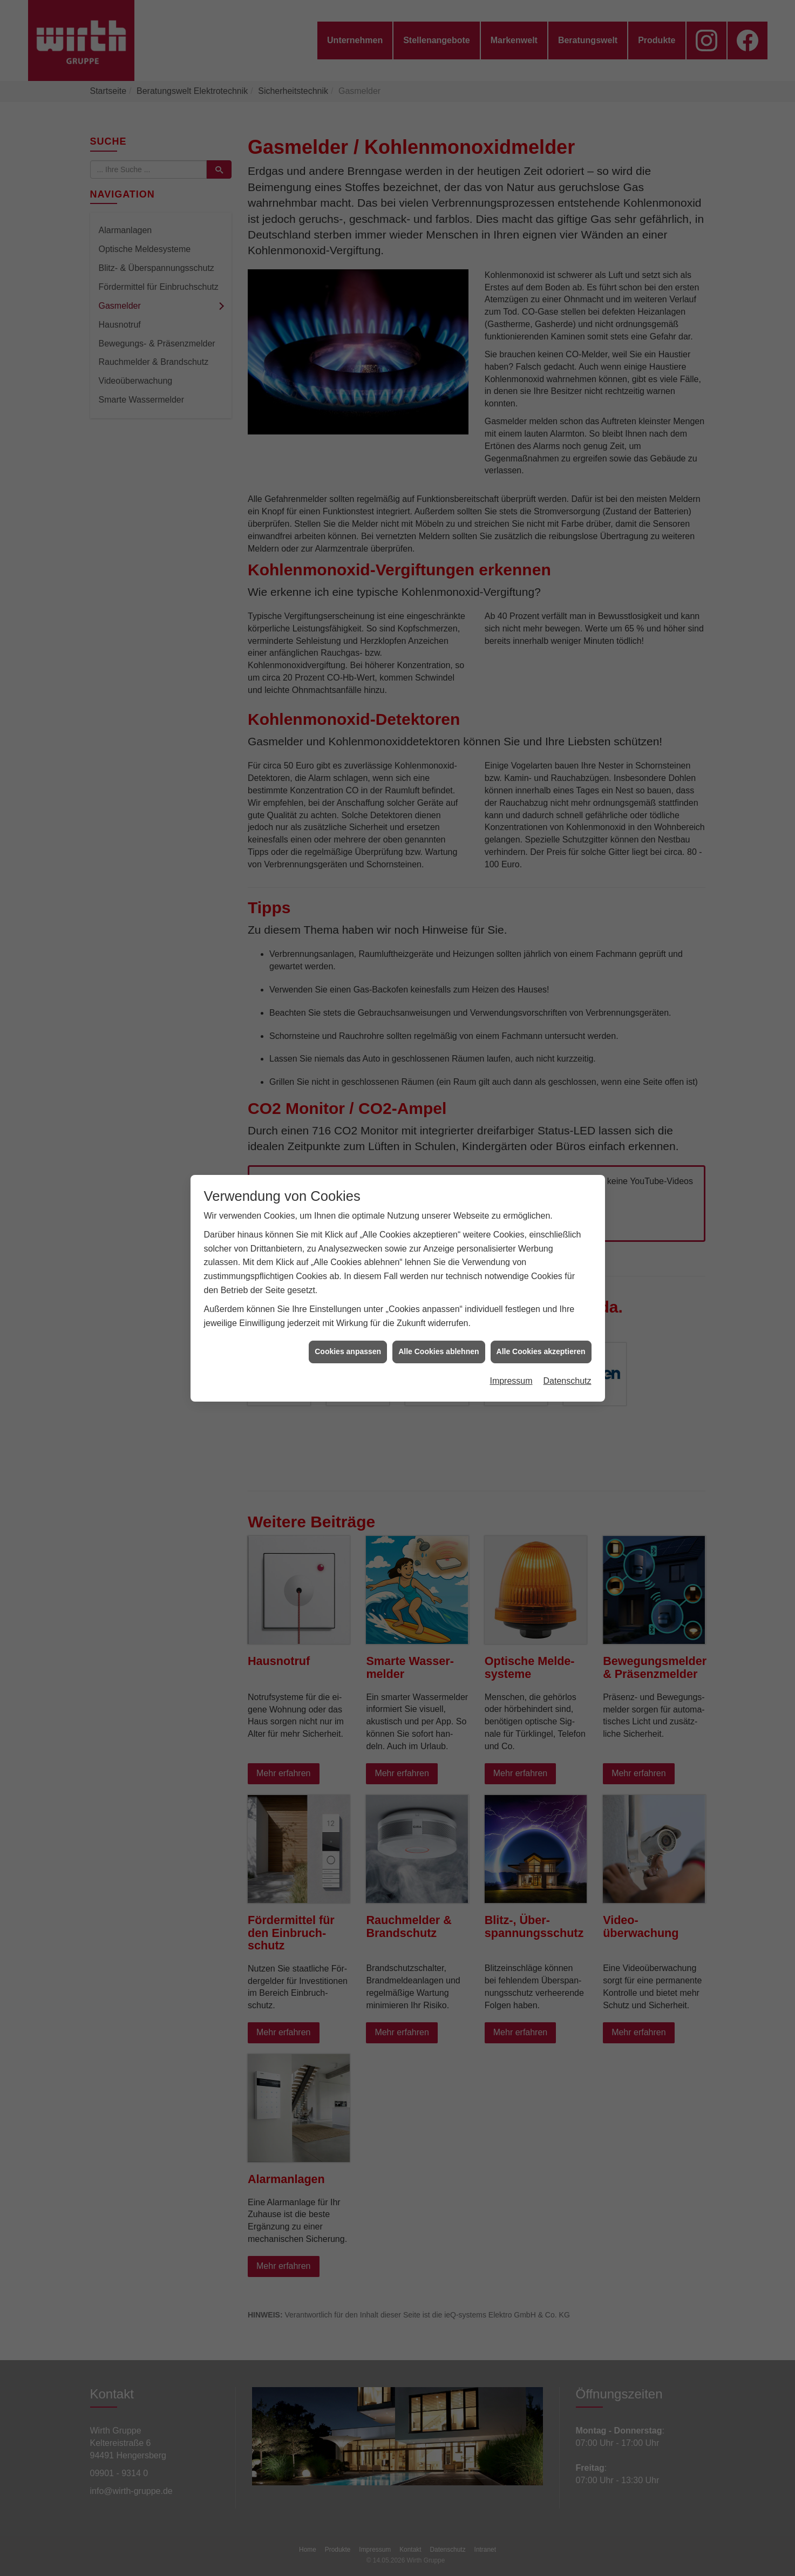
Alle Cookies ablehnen (438, 1351)
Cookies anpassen (348, 1351)
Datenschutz (567, 1380)
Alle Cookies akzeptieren (541, 1351)
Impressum (511, 1380)
